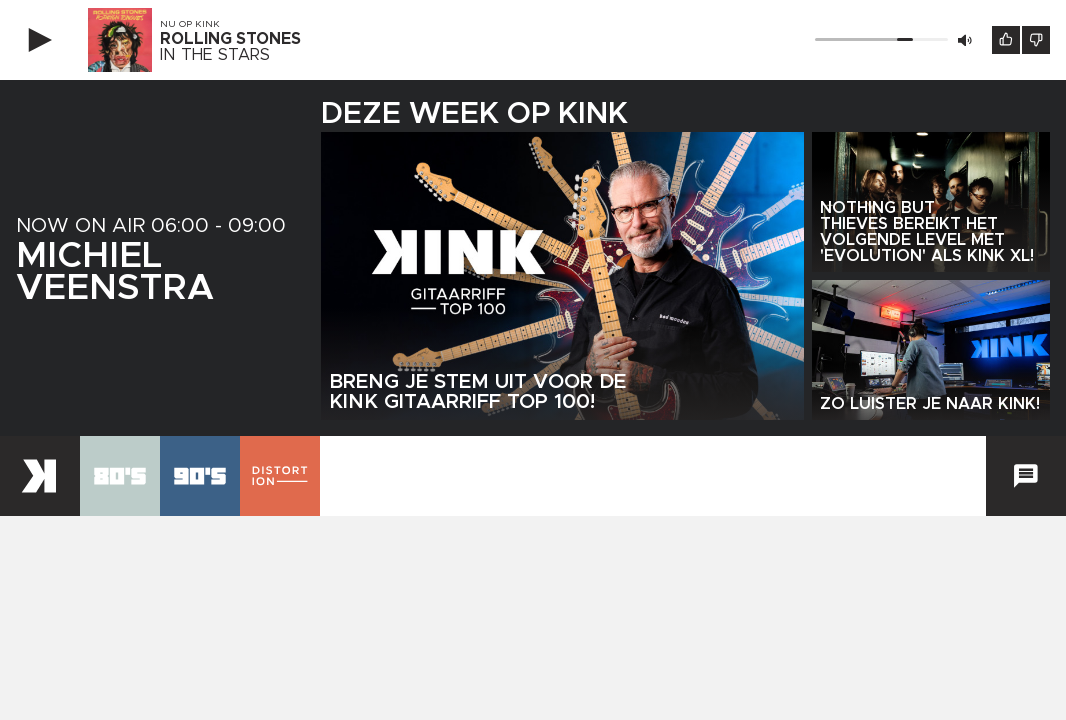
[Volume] (881, 39)
